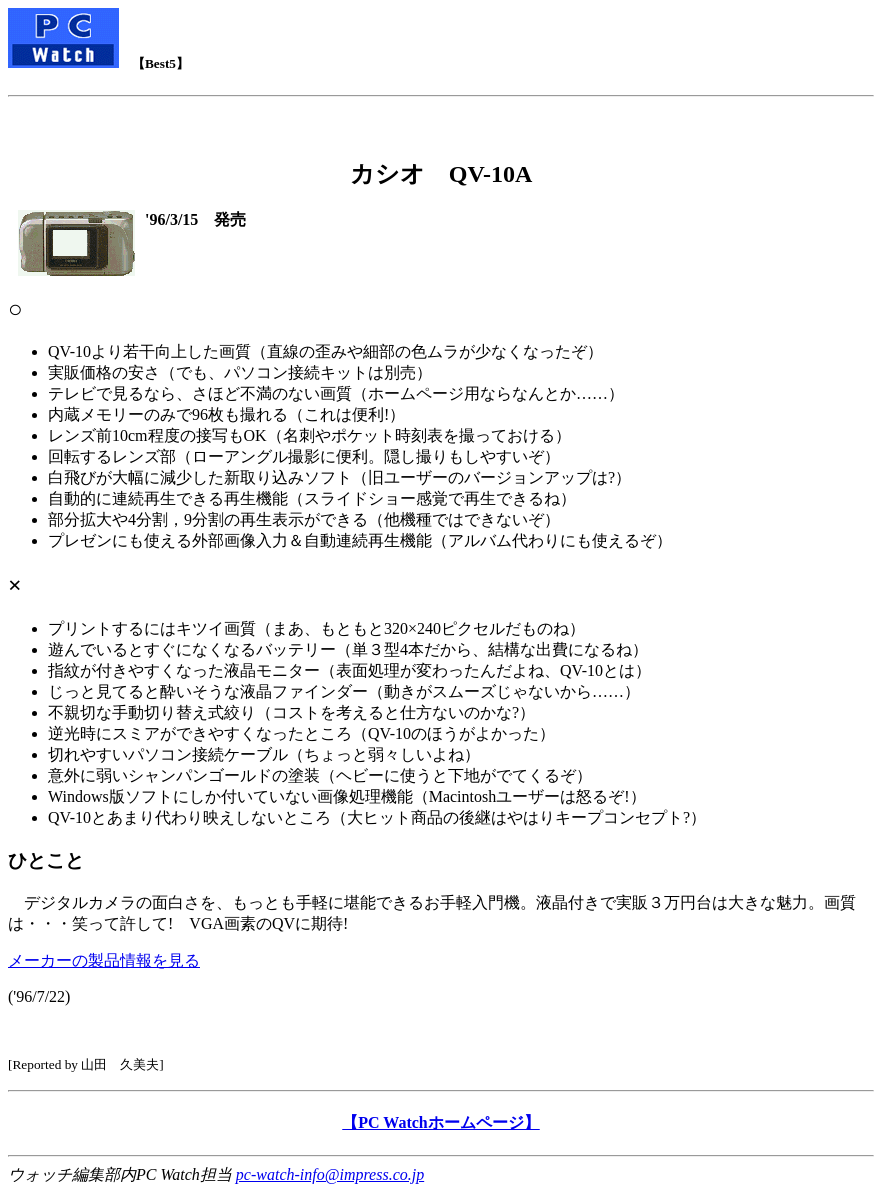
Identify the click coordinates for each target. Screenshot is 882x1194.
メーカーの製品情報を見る (104, 960)
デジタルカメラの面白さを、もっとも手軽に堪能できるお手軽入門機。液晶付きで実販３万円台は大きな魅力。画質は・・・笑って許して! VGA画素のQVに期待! (441, 636)
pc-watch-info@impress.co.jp (330, 1174)
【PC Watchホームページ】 (440, 1122)
